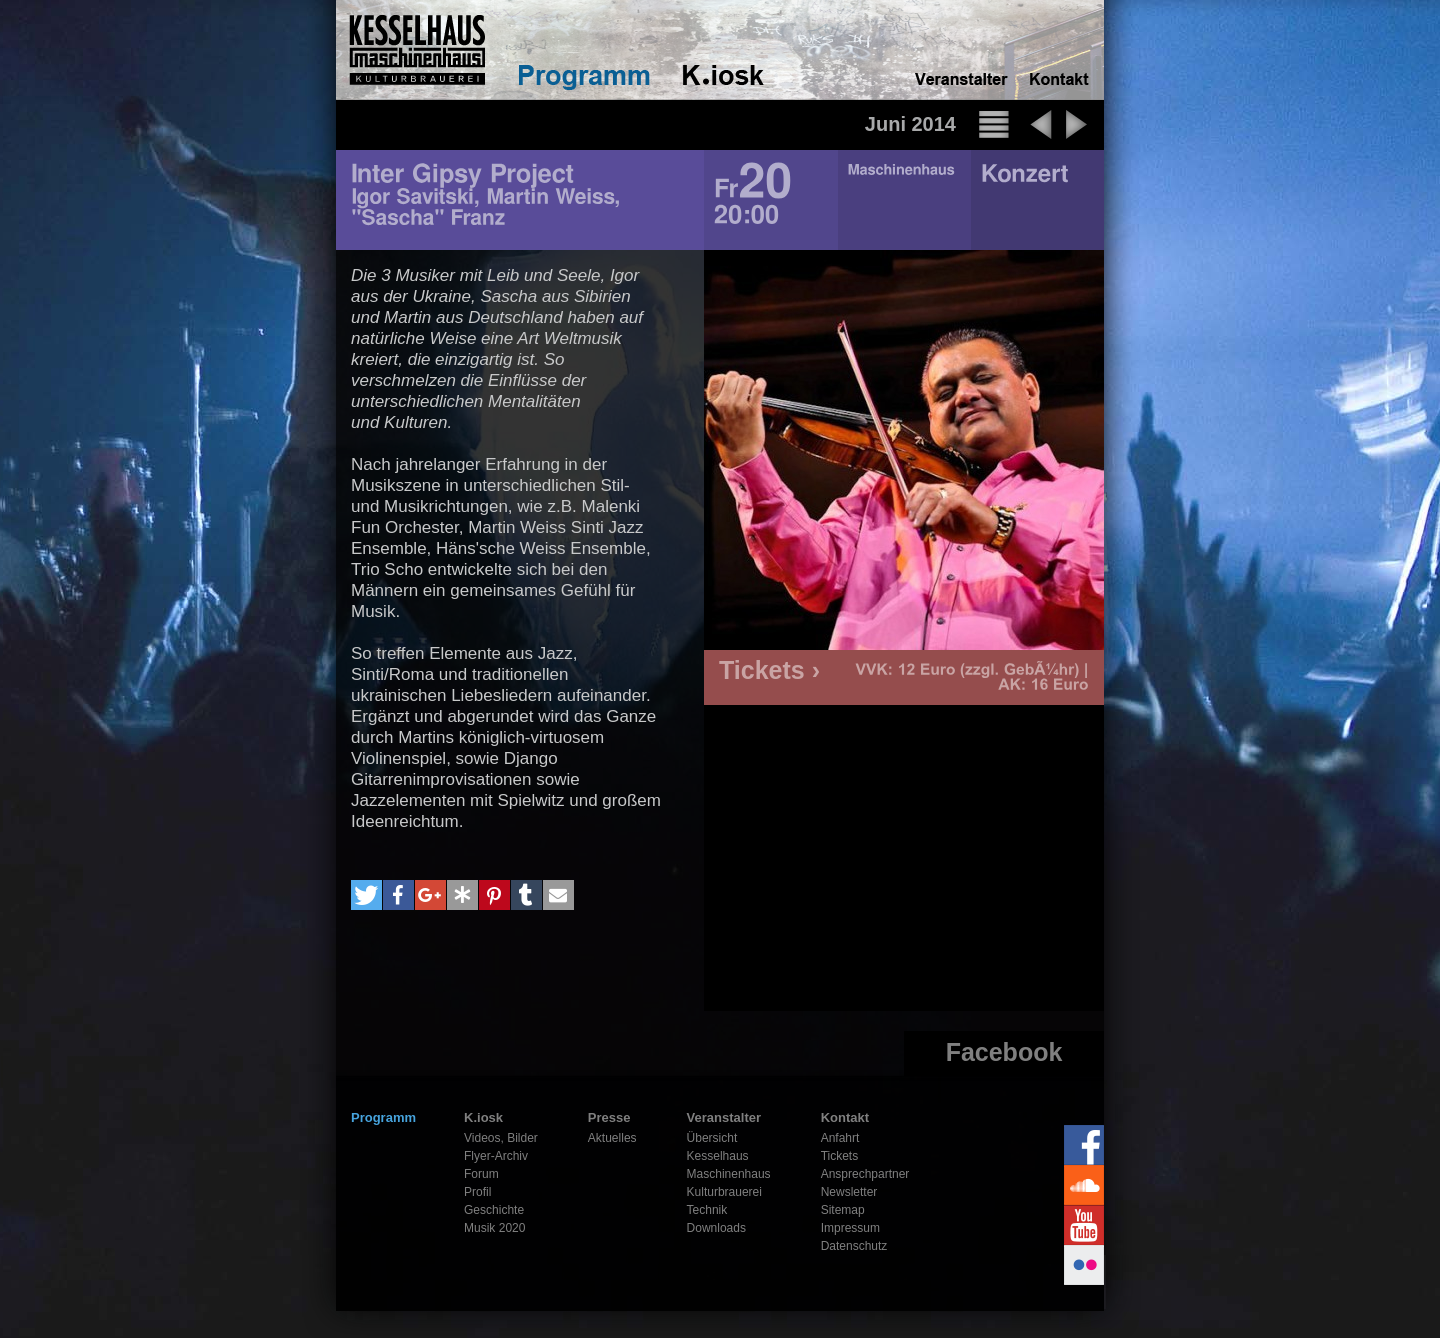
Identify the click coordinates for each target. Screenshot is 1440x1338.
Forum (481, 1174)
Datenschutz (854, 1246)
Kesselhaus (718, 1156)
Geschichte (494, 1210)
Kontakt (845, 1117)
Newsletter (849, 1192)
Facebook (1004, 1052)
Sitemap (843, 1210)
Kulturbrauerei (724, 1192)
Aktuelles (612, 1138)
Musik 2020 (494, 1228)
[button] (366, 895)
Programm (383, 1117)
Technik (707, 1210)
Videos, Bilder (501, 1138)
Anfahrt (840, 1138)
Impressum (850, 1228)
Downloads (716, 1228)
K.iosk (483, 1117)
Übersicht (712, 1138)
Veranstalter (724, 1117)
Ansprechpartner (865, 1174)
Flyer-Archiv (496, 1156)
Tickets (840, 1156)
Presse (609, 1117)
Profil (477, 1192)
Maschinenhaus (729, 1174)
